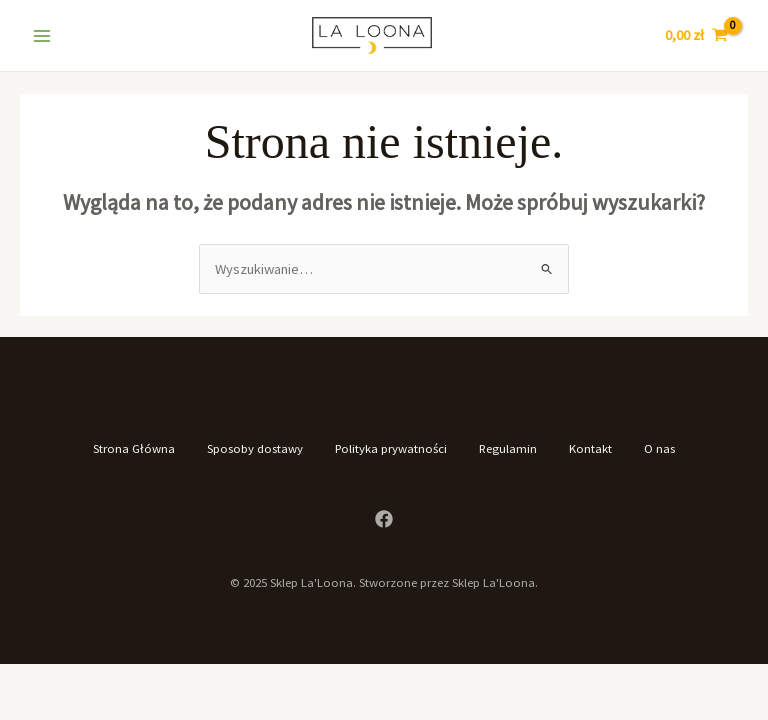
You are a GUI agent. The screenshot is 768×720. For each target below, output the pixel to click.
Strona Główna (134, 448)
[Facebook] (384, 519)
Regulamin (508, 448)
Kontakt (590, 448)
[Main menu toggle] (42, 35)
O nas (659, 448)
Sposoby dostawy (255, 448)
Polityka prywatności (391, 448)
